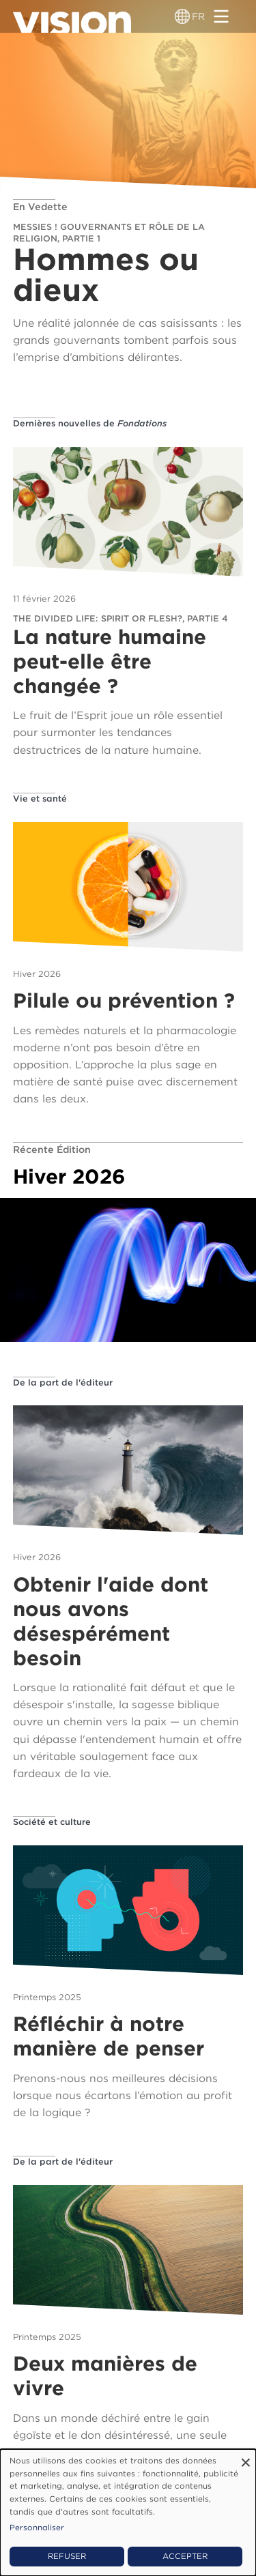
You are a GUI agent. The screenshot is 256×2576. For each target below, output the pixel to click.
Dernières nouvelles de (90, 423)
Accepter (185, 2556)
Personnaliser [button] (37, 2527)
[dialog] (128, 2512)
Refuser (67, 2556)
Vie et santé (40, 798)
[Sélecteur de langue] (182, 16)
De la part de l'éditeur (63, 1382)
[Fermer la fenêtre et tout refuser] (246, 2457)
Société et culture (52, 1822)
